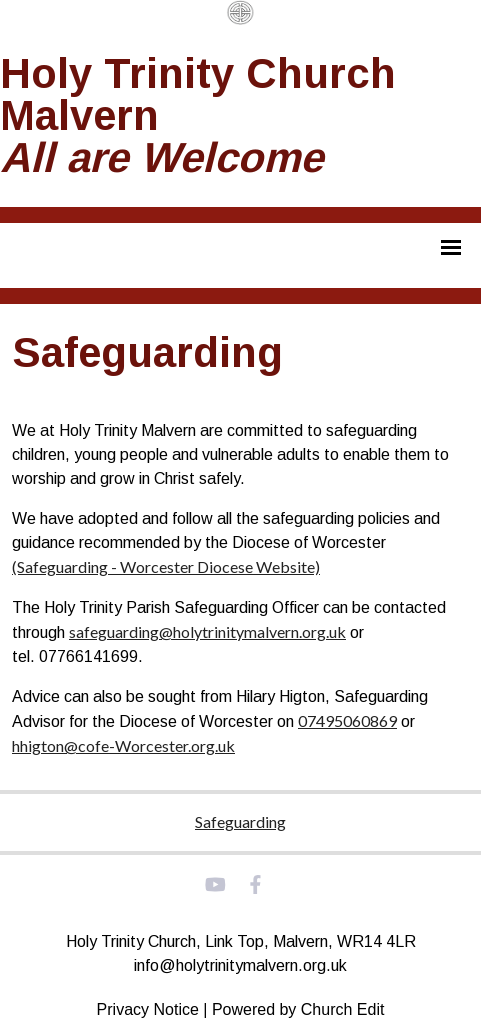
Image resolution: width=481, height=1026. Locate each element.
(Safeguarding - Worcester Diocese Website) (166, 566)
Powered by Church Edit (298, 1009)
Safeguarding (240, 821)
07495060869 (347, 720)
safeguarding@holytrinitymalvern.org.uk (207, 631)
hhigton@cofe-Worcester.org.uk (123, 745)
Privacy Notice (148, 1009)
